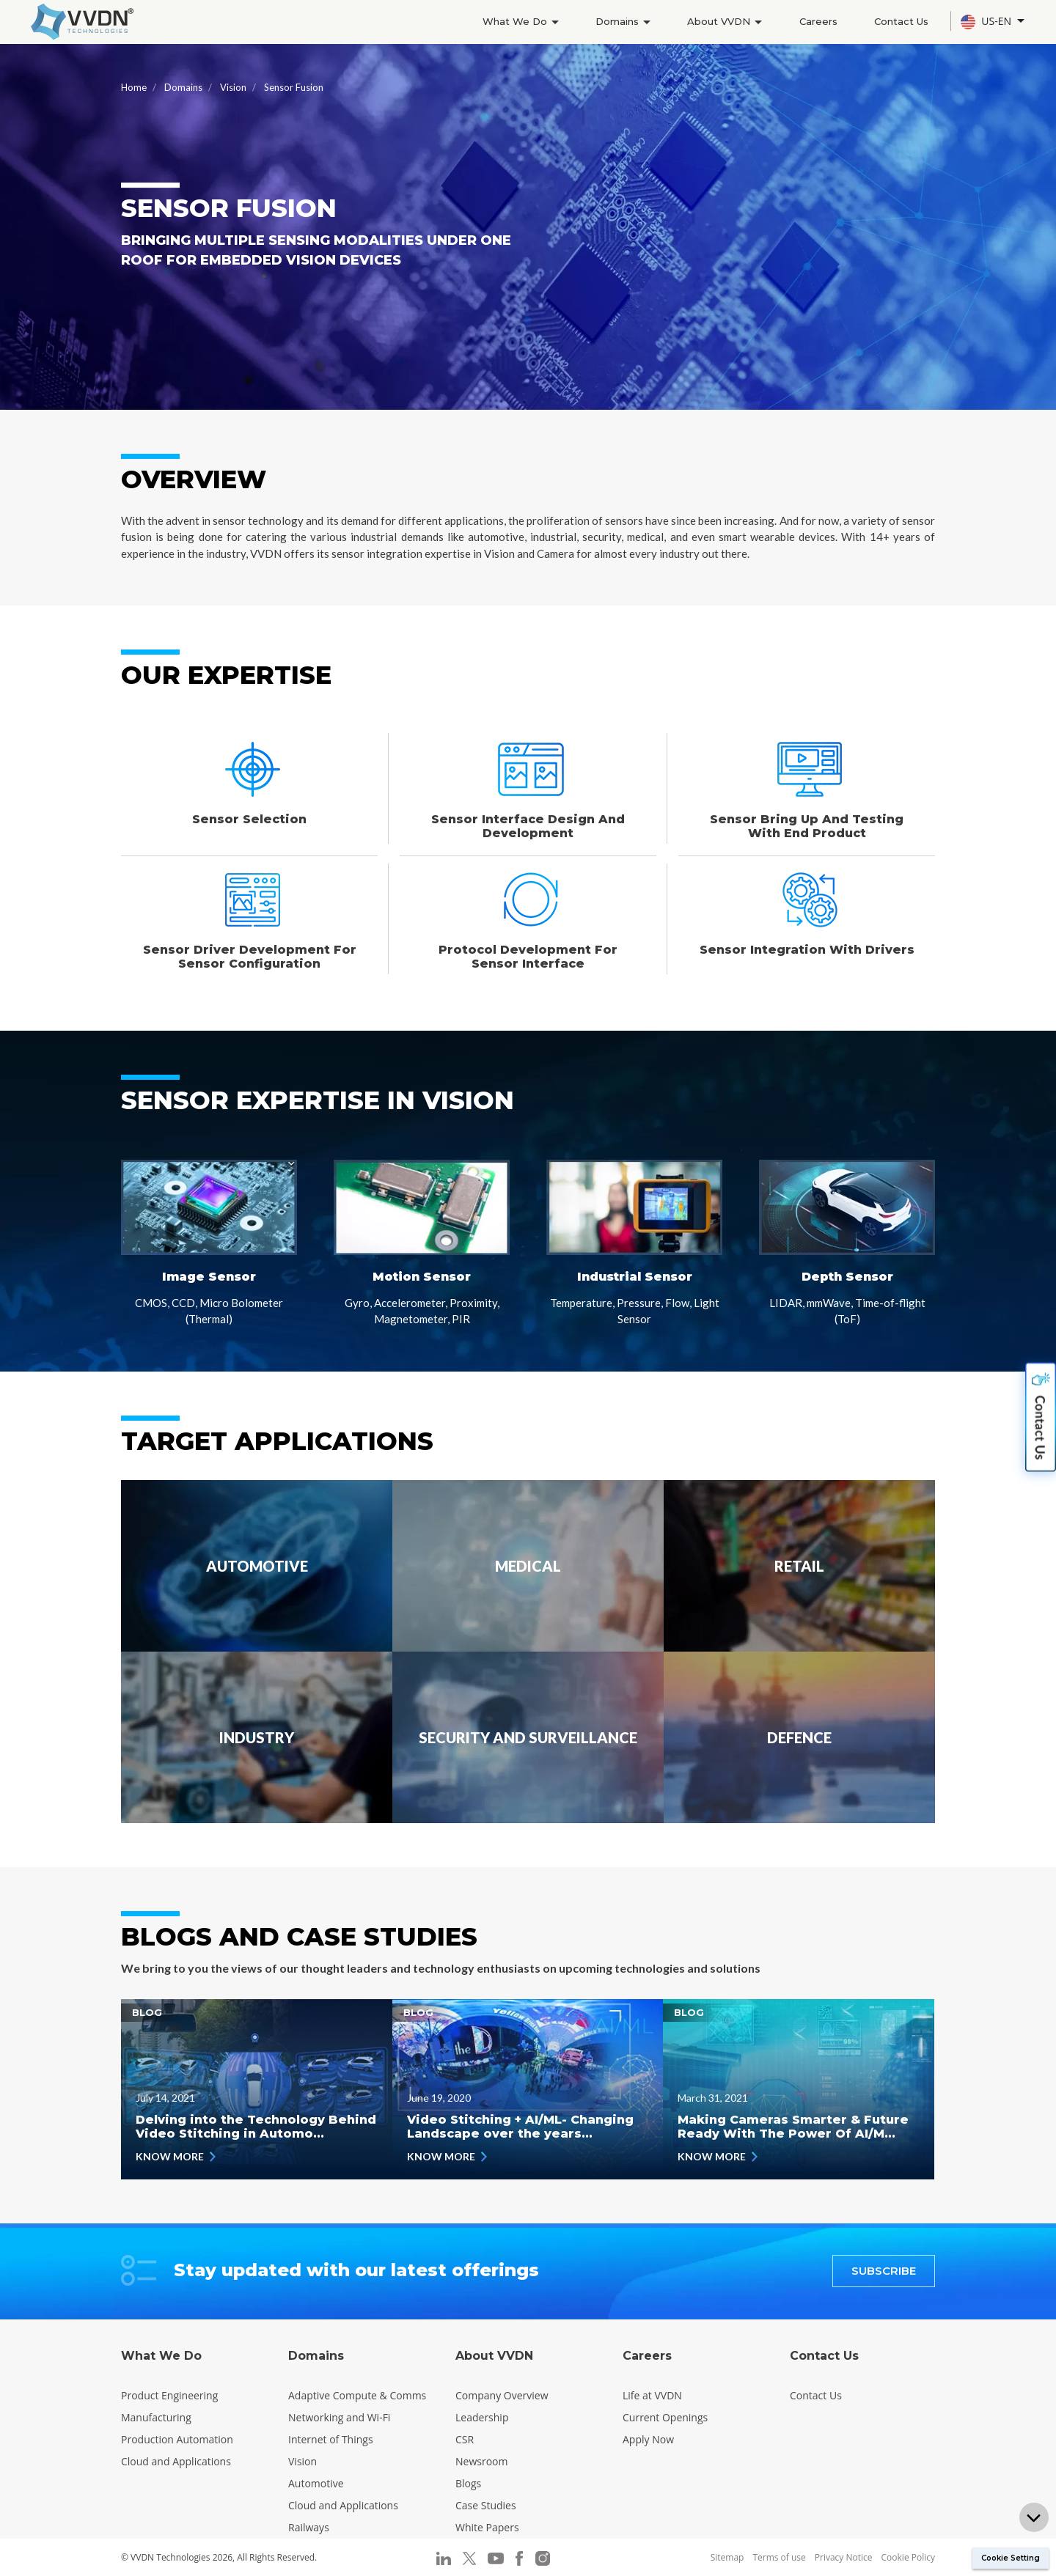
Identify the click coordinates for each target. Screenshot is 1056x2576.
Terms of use (778, 2557)
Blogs (468, 2483)
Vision (233, 87)
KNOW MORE (176, 2156)
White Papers (487, 2527)
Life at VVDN (652, 2395)
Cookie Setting (1010, 2558)
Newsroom (481, 2461)
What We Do (511, 21)
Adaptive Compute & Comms (357, 2395)
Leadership (481, 2417)
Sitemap (727, 2557)
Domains (615, 21)
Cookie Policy (908, 2557)
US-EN (987, 21)
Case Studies (485, 2505)
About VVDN (719, 21)
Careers (815, 21)
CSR (464, 2439)
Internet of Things (330, 2439)
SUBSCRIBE (883, 2271)
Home (134, 87)
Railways (308, 2527)
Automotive (316, 2483)
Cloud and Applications (176, 2461)
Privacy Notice (844, 2557)
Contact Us (900, 21)
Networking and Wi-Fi (339, 2417)
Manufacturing (156, 2417)
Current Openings (665, 2417)
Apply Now (648, 2439)
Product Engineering (169, 2395)
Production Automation (177, 2439)
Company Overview (502, 2395)
